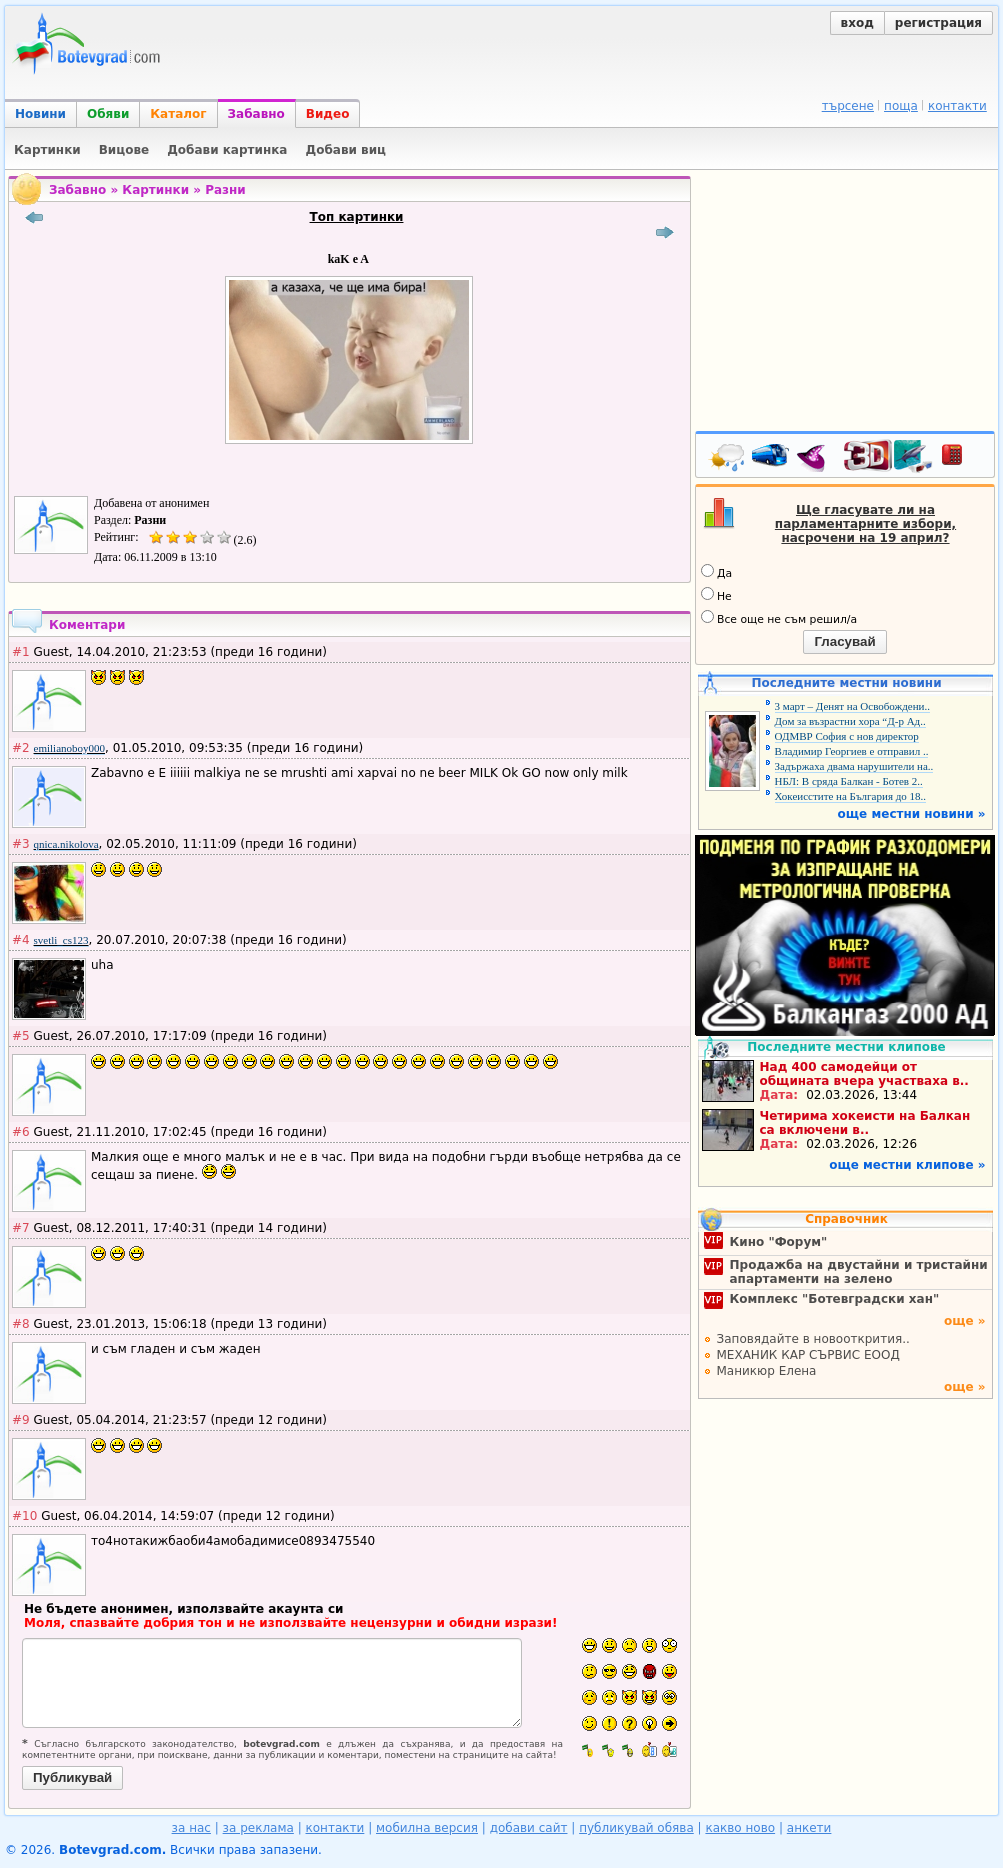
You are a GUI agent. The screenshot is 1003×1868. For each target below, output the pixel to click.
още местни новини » (912, 814)
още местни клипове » (907, 1165)
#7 (21, 1228)
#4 (21, 940)
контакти (957, 106)
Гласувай (844, 641)
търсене (848, 106)
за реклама (258, 1828)
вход (857, 23)
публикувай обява (636, 1828)
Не (716, 595)
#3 (21, 844)
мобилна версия (427, 1828)
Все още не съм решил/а (779, 618)
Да (716, 572)
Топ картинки (357, 217)
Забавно (256, 114)
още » (965, 1321)
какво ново (740, 1828)
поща (901, 106)
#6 (21, 1132)
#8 (21, 1324)
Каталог (178, 114)
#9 (21, 1420)
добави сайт (529, 1828)
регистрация (938, 23)
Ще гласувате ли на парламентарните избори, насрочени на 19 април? (865, 524)
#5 (21, 1036)
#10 (24, 1516)
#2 (21, 748)
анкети (809, 1828)
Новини (40, 114)
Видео (328, 114)
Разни (225, 190)
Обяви (108, 114)
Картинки (155, 190)
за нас (191, 1828)
